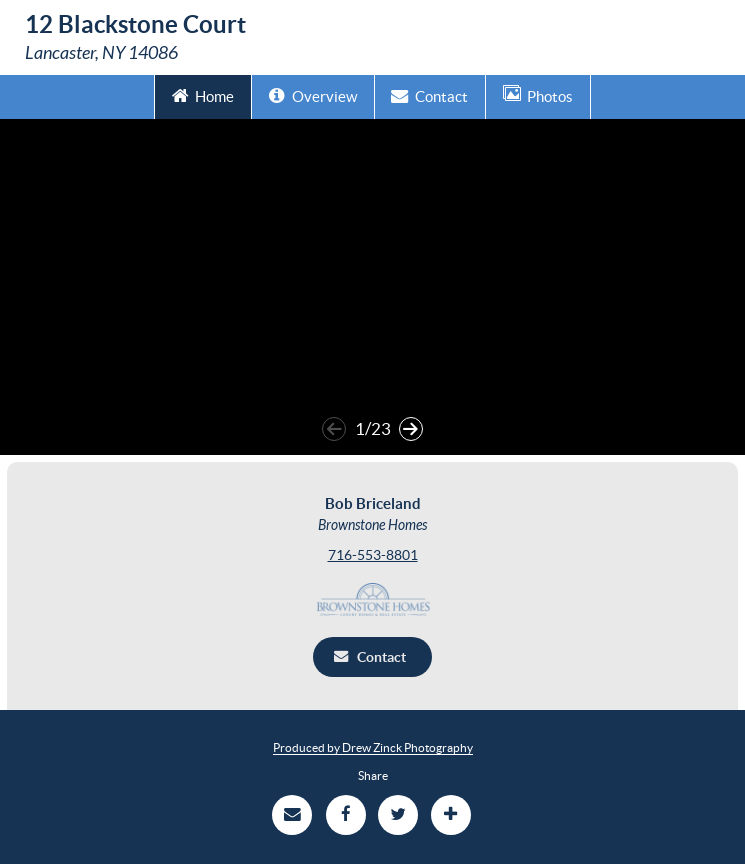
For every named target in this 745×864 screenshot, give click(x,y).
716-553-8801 (373, 555)
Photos (538, 95)
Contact (429, 95)
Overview (313, 95)
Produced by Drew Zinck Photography (373, 747)
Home (203, 95)
